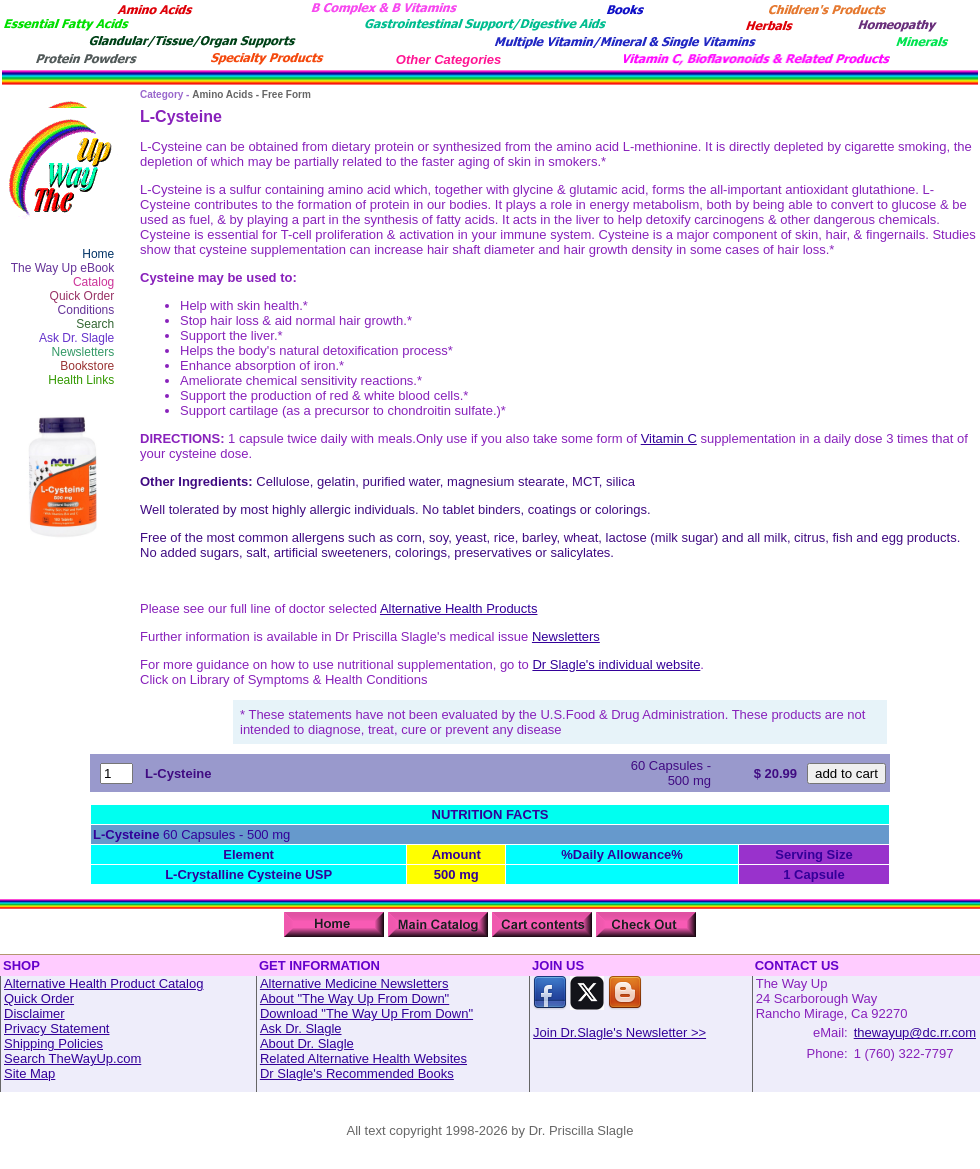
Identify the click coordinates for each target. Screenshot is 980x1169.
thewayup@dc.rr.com (915, 1032)
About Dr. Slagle (307, 1043)
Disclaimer (34, 1013)
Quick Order (82, 296)
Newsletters (83, 352)
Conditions (86, 310)
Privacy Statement (57, 1028)
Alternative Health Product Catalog (103, 983)
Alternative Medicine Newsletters (354, 983)
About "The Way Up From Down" (354, 998)
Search (95, 324)
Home (98, 254)
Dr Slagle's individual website (616, 664)
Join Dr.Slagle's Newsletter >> (619, 1032)
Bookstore (87, 366)
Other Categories (448, 59)
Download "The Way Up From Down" (366, 1013)
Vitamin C (669, 438)
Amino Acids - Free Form (251, 94)
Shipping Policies (53, 1043)
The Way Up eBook (63, 268)
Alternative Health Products (459, 608)
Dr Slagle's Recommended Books (357, 1073)
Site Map (29, 1073)
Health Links (81, 380)
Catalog (93, 282)
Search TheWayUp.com (72, 1058)
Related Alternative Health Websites (363, 1058)
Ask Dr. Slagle (76, 338)
